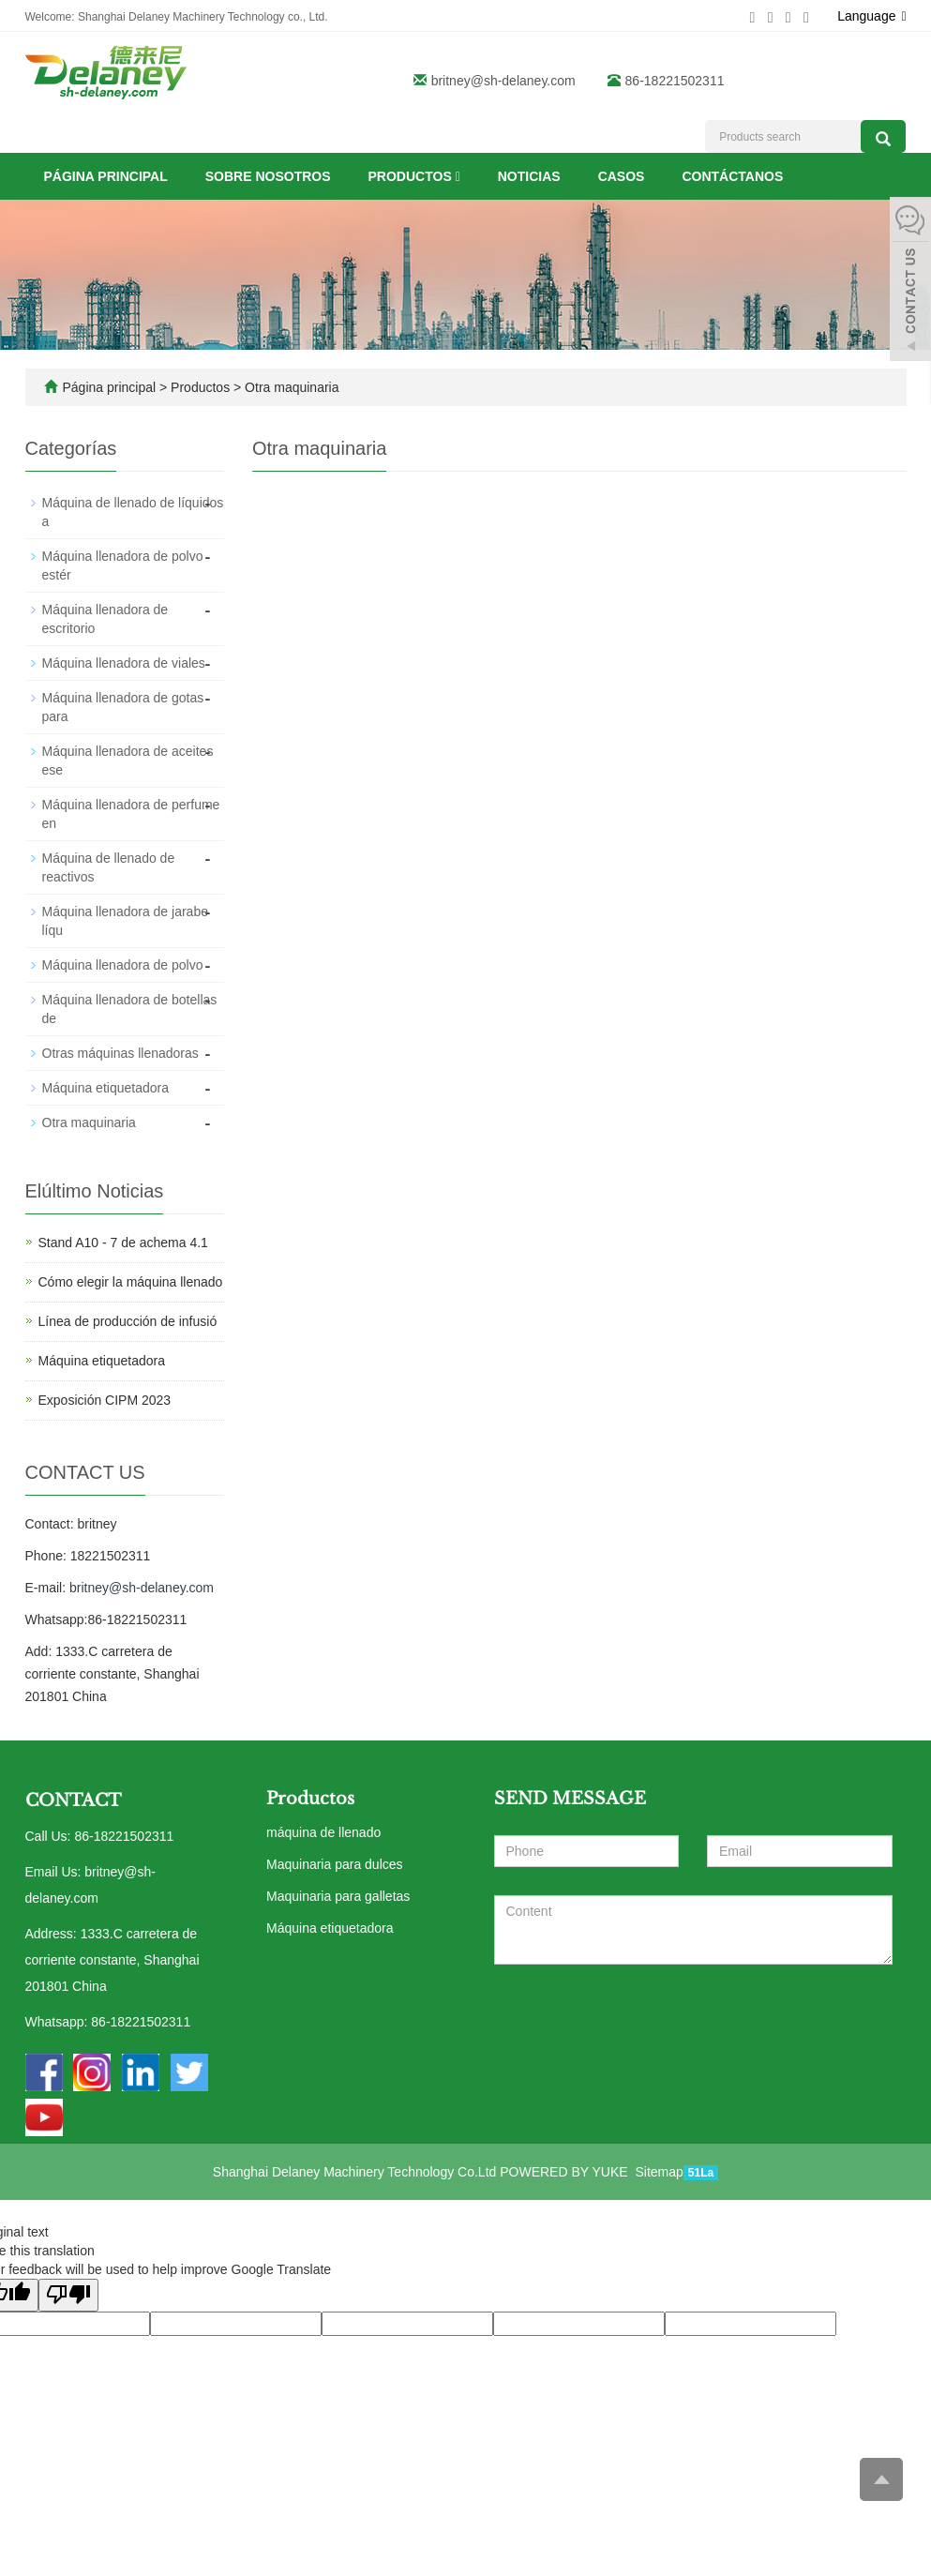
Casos (621, 176)
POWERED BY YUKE (565, 2171)
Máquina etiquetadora (105, 1087)
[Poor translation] (68, 2295)
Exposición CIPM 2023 (105, 1400)
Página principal (106, 176)
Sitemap (659, 2171)
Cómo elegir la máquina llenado (130, 1281)
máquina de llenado (323, 1832)
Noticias (529, 176)
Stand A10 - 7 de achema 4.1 (123, 1242)
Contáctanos (732, 176)
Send (691, 2013)
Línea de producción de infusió (128, 1321)
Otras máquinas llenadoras (120, 1053)
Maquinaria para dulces (334, 1864)
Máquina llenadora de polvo (122, 964)
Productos (414, 176)
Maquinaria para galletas (338, 1896)
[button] (458, 176)
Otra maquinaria (289, 387)
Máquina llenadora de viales (123, 662)
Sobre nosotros (268, 176)
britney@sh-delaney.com (503, 80)
